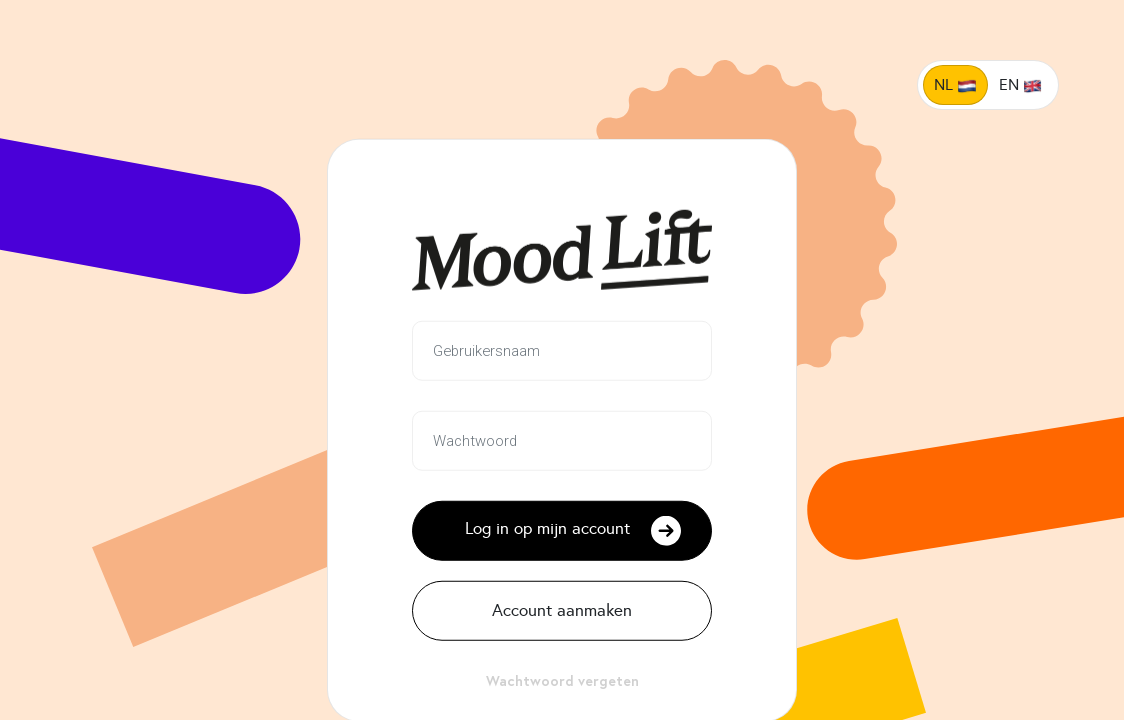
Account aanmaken (562, 610)
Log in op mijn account (573, 530)
